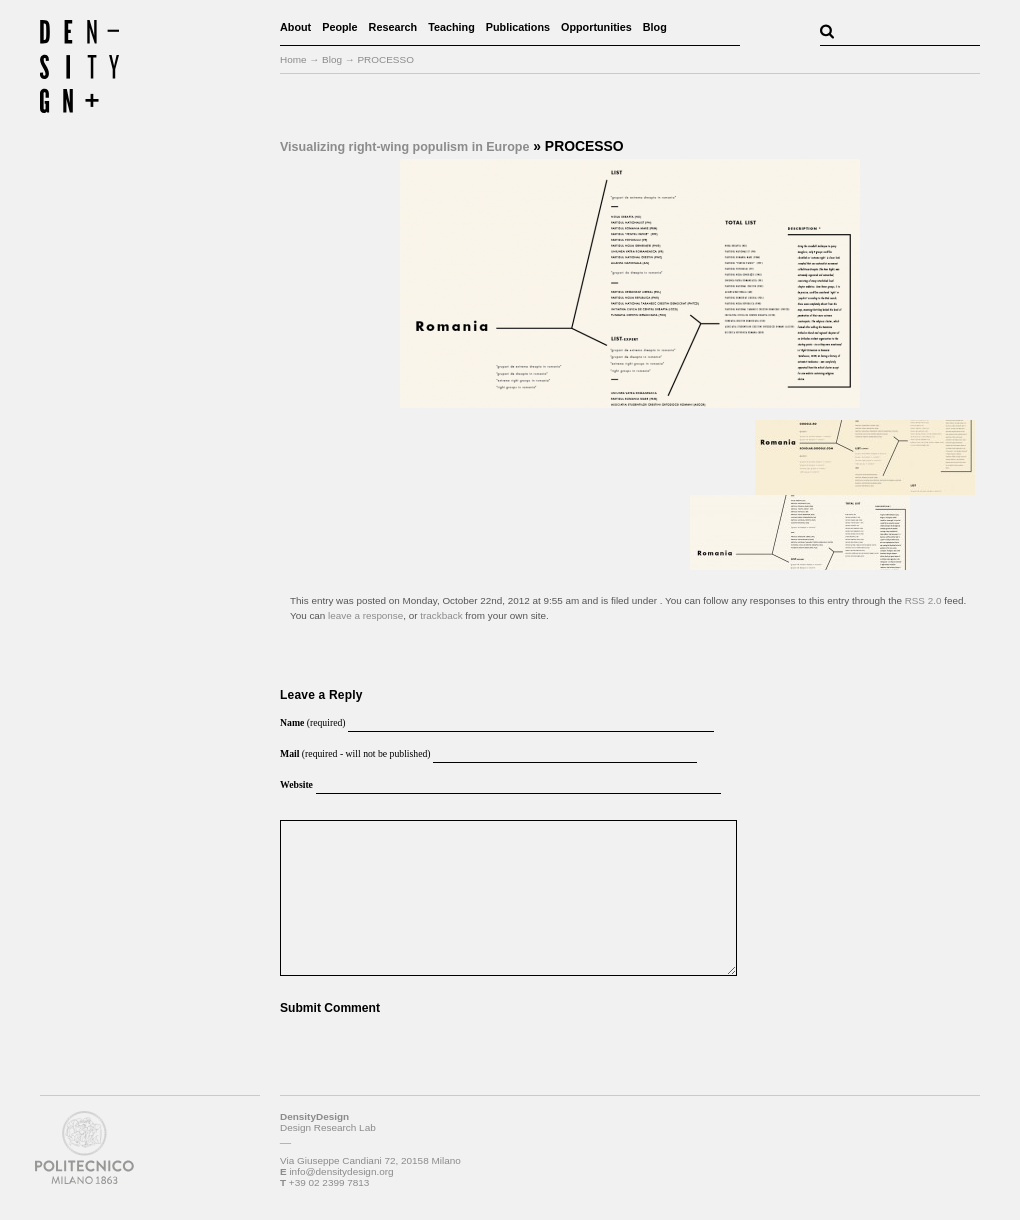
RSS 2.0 (923, 600)
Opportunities (596, 27)
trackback (441, 615)
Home (293, 59)
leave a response (365, 615)
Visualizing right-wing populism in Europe (404, 147)
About (295, 27)
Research (393, 27)
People (339, 27)
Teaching (451, 27)
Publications (518, 27)
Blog (655, 27)
